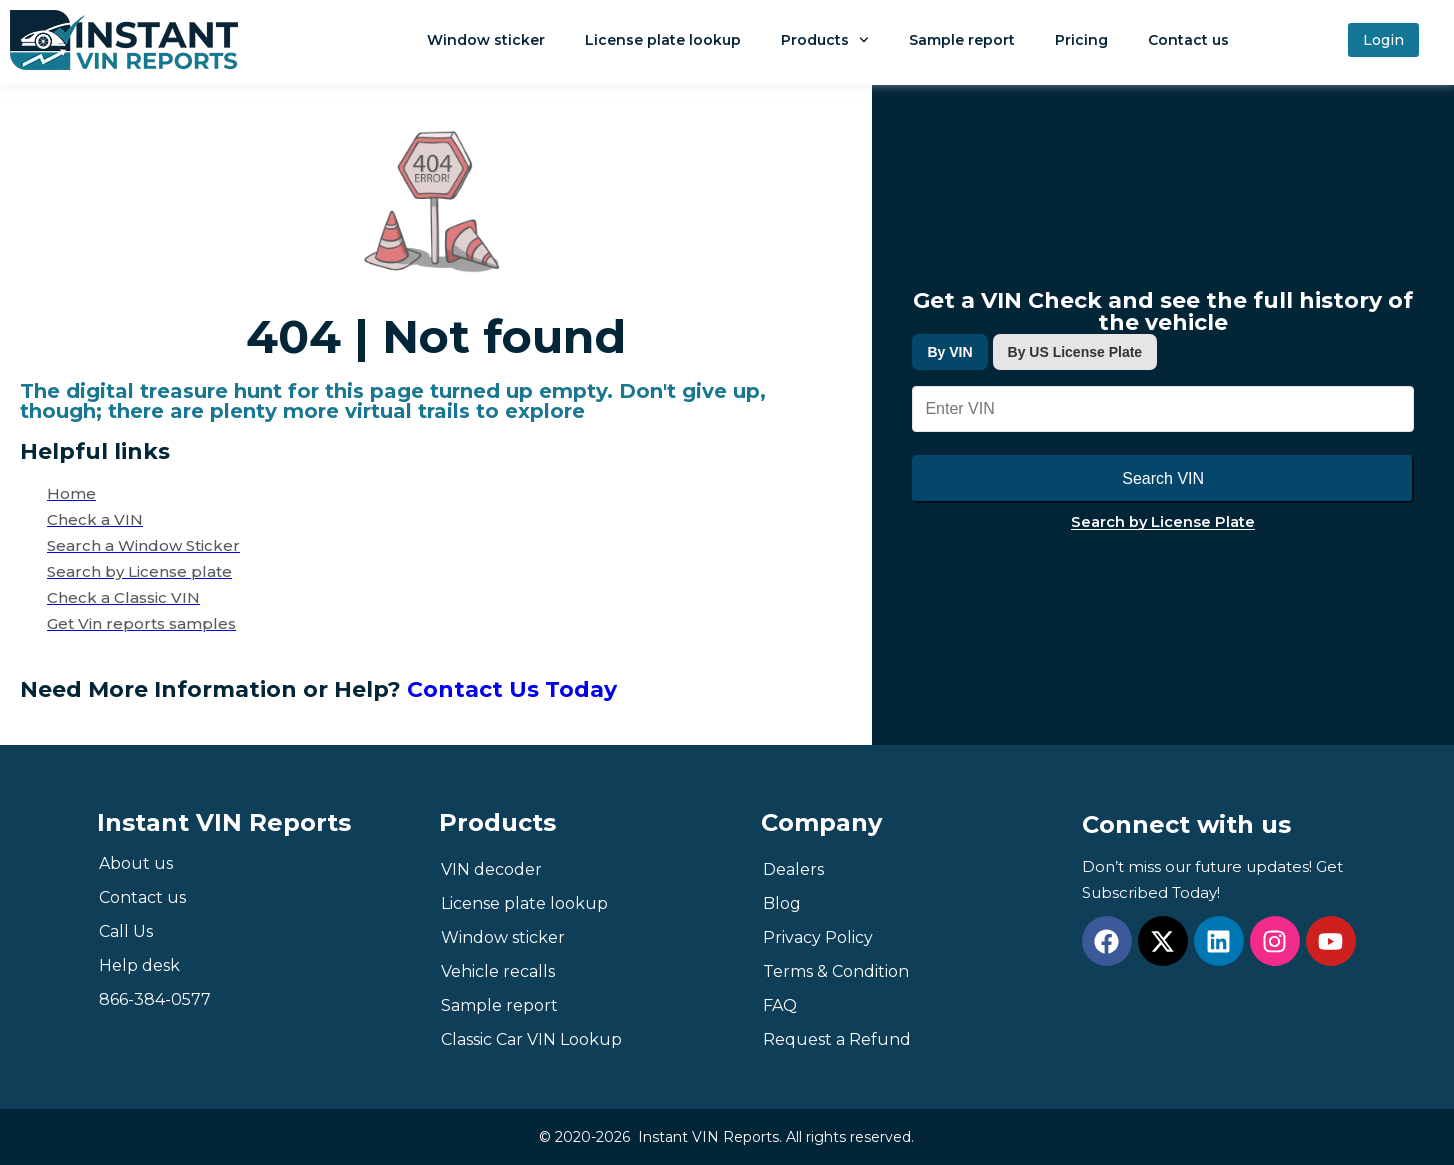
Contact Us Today (512, 689)
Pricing (1081, 40)
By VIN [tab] (949, 352)
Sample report (962, 40)
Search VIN (1163, 478)
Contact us (1188, 40)
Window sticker (486, 40)
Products (825, 40)
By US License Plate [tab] (1075, 352)
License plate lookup (663, 40)
